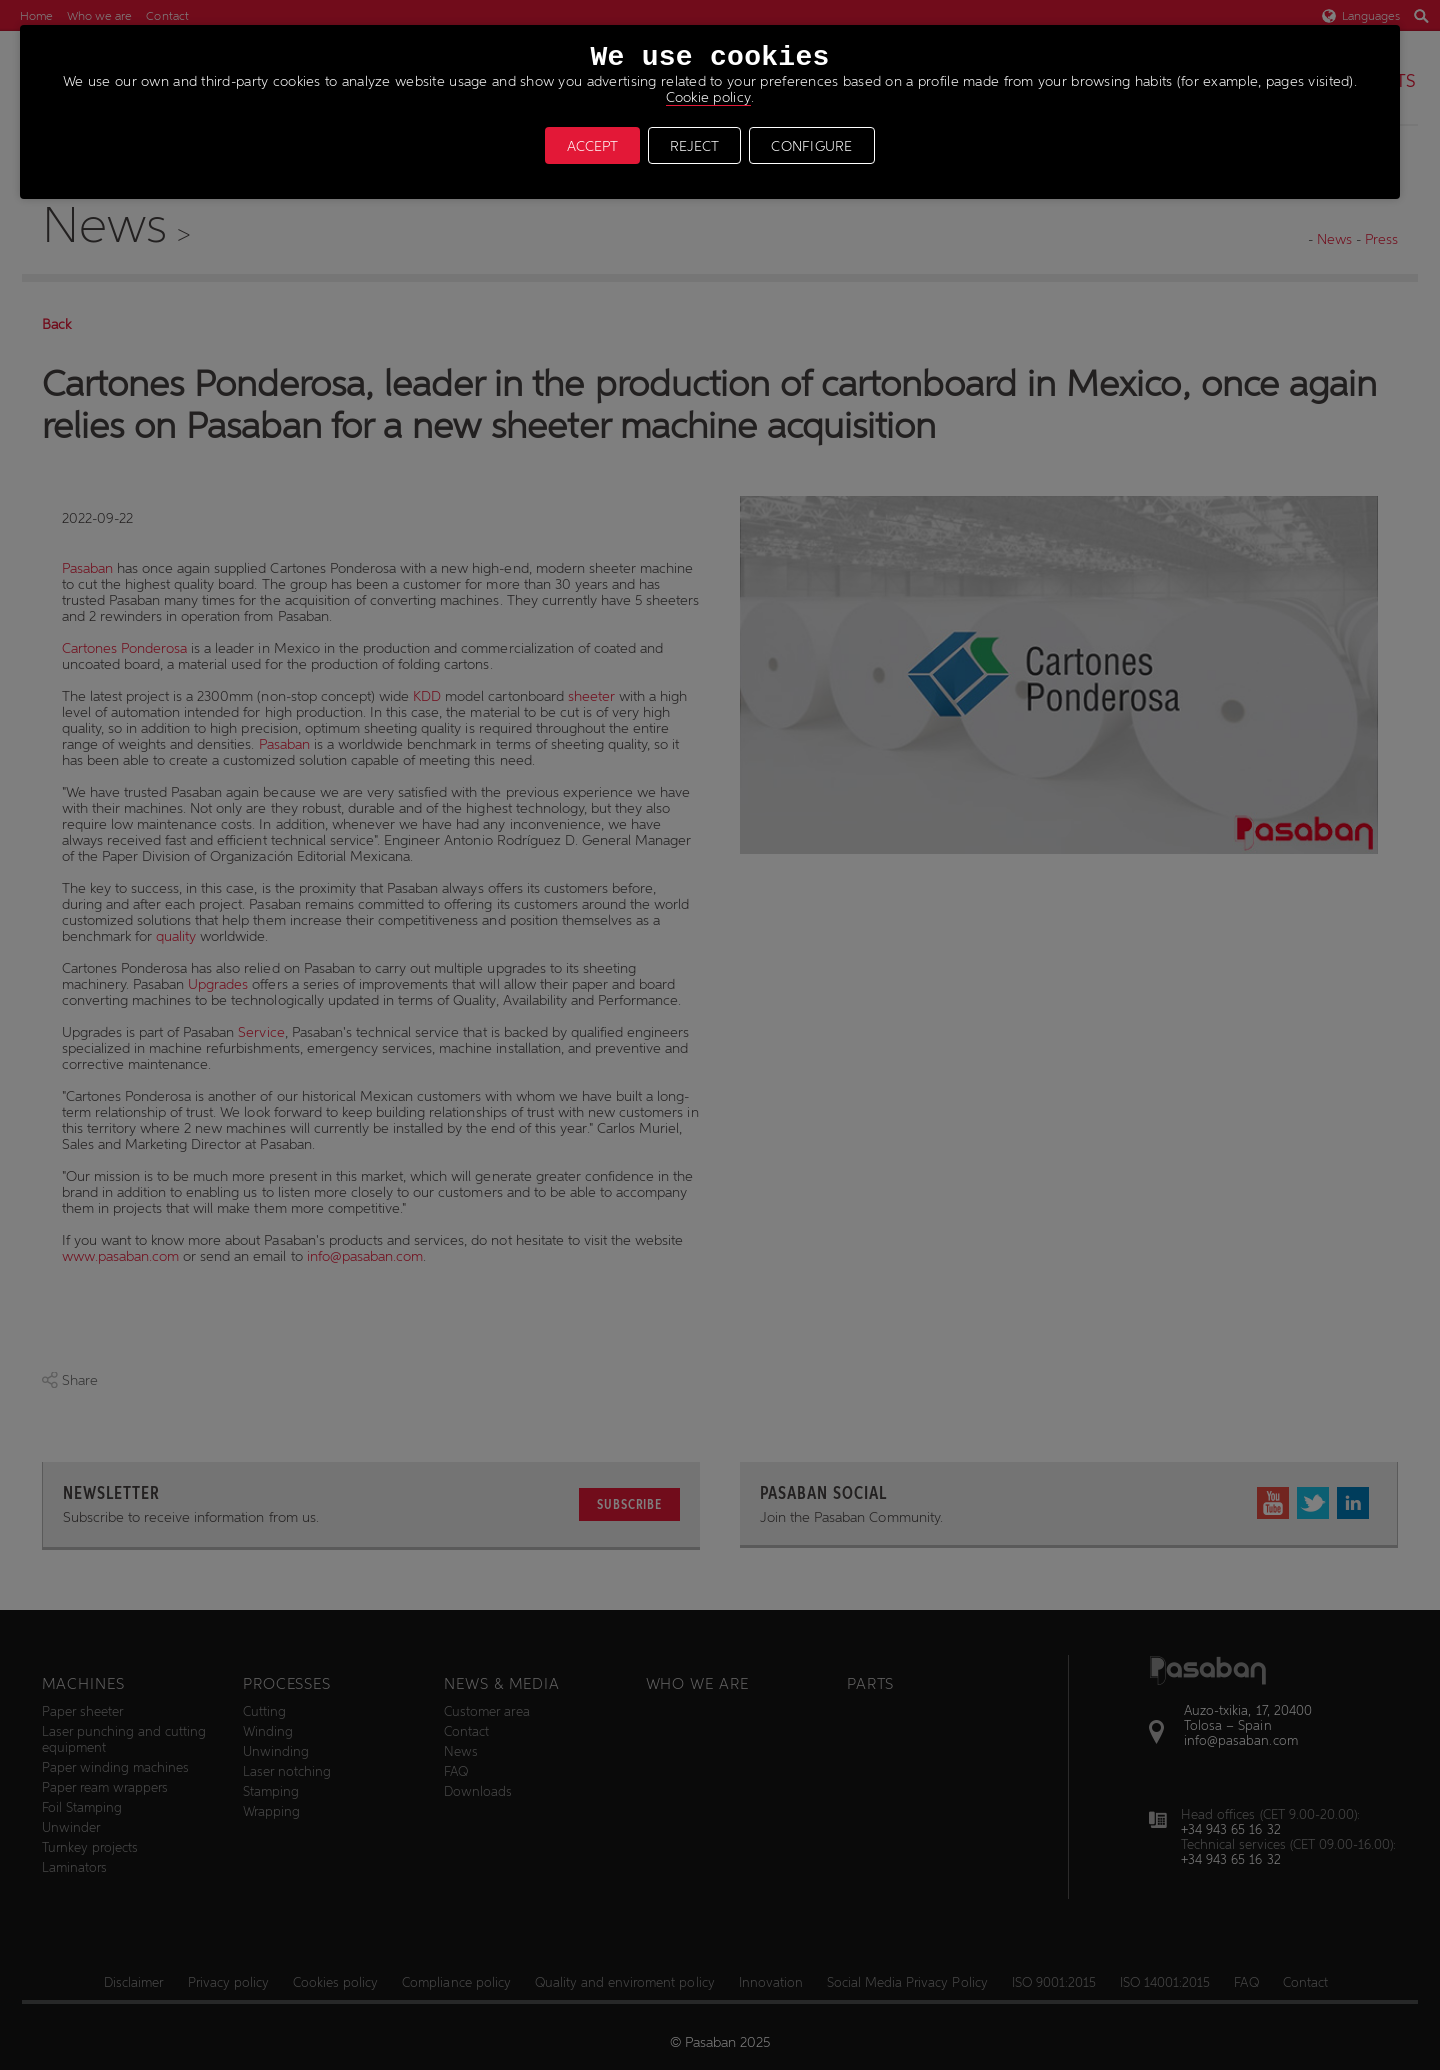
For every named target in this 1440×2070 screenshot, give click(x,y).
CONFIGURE (812, 146)
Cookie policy (709, 97)
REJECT (694, 146)
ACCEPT (592, 146)
